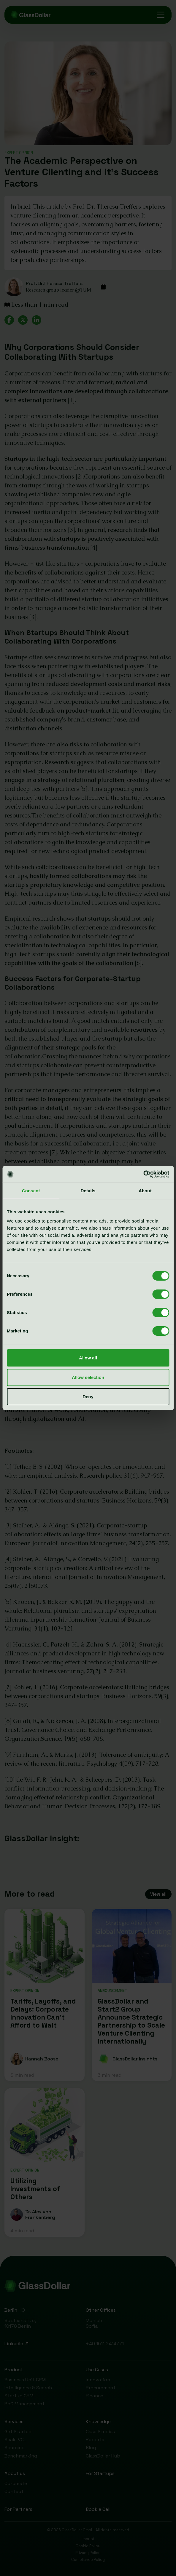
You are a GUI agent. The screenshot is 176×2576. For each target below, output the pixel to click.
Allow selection (88, 1377)
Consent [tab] (31, 1190)
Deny (88, 1396)
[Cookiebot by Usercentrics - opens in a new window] (143, 1174)
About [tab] (145, 1190)
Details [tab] (88, 1190)
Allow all (88, 1357)
